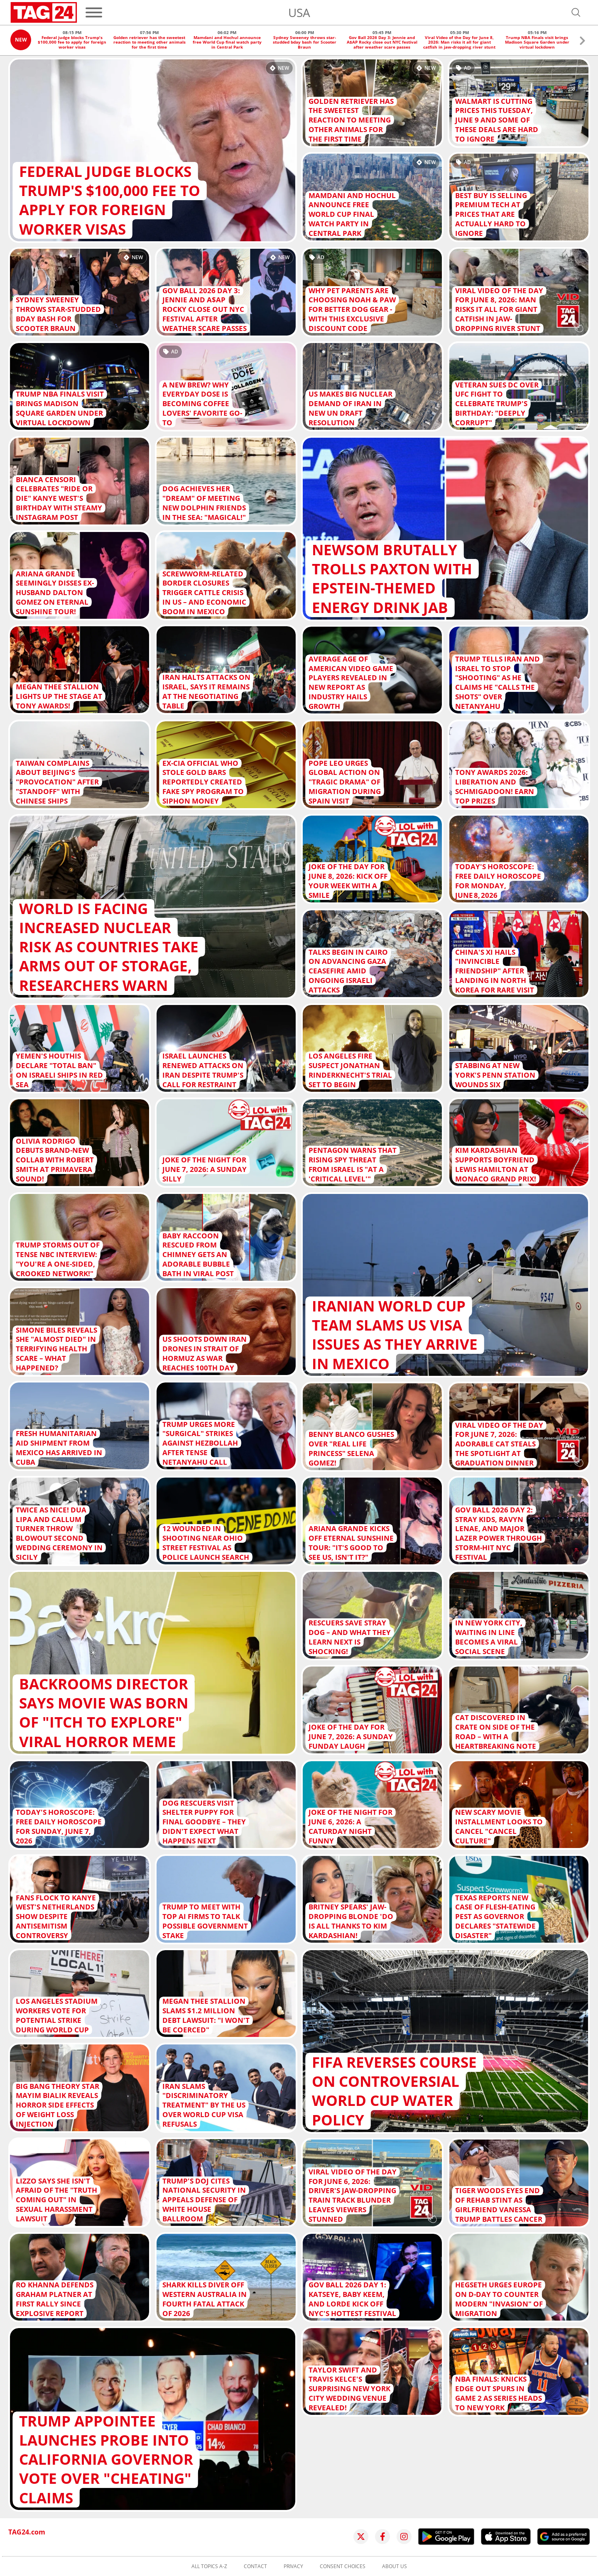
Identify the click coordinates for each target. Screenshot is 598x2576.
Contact (255, 2566)
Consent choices (342, 2566)
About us (394, 2566)
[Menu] (93, 12)
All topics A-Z (209, 2566)
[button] (582, 42)
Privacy (293, 2566)
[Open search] (576, 12)
